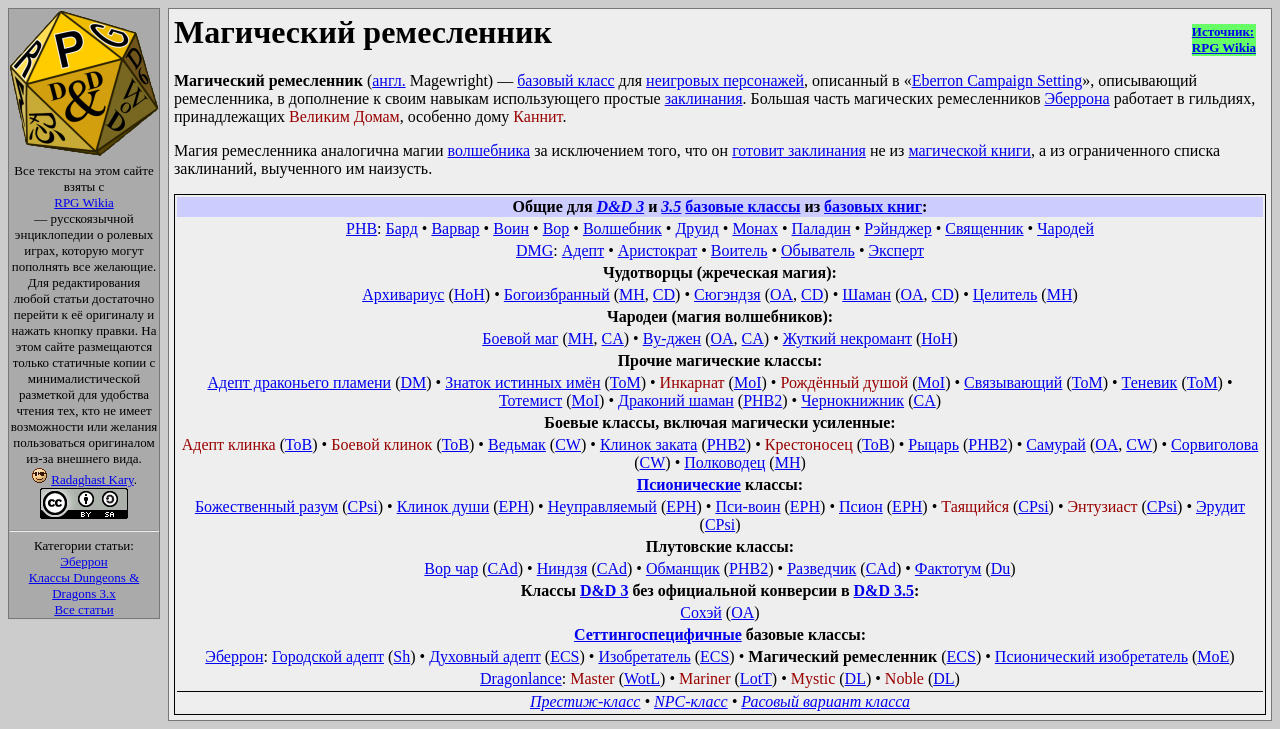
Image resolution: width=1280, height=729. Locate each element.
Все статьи (83, 609)
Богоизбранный (557, 294)
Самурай (1056, 444)
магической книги (969, 150)
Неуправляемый (602, 506)
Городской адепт (328, 656)
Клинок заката (648, 444)
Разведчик (821, 568)
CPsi (362, 506)
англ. (388, 80)
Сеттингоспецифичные (658, 634)
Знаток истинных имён (522, 382)
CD (664, 294)
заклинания (704, 98)
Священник (984, 228)
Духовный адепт (485, 656)
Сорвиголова (1214, 444)
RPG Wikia (84, 202)
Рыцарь (933, 444)
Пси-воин (747, 506)
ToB (298, 444)
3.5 (671, 206)
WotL (642, 678)
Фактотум (948, 568)
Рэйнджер (897, 228)
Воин (511, 228)
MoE (1213, 656)
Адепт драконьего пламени (299, 382)
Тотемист (530, 400)
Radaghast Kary (92, 479)
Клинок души (443, 506)
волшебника (489, 150)
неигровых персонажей (725, 80)
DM (413, 382)
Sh (401, 656)
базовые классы (742, 206)
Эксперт (896, 250)
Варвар (455, 228)
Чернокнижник (852, 400)
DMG (534, 250)
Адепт (583, 250)
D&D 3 (621, 206)
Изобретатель (644, 656)
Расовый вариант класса (825, 701)
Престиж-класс (585, 701)
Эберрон (83, 561)
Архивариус (403, 294)
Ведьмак (517, 444)
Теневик (1150, 382)
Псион (861, 506)
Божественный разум (266, 506)
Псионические (689, 484)
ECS (564, 656)
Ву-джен (672, 338)
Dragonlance (521, 678)
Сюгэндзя (727, 294)
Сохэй (701, 612)
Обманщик (683, 568)
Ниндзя (562, 568)
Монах (755, 228)
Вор (556, 228)
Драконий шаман (676, 400)
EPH (514, 506)
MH (632, 294)
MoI (748, 382)
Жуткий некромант (847, 338)
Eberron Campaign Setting (997, 80)
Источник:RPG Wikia (1224, 39)
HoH (469, 294)
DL (855, 678)
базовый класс (565, 80)
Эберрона (1076, 98)
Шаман (866, 294)
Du (1001, 568)
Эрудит (1220, 506)
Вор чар (451, 568)
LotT (756, 678)
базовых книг (873, 206)
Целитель (1005, 294)
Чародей (1065, 228)
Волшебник (622, 228)
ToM (625, 382)
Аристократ (657, 250)
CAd (503, 568)
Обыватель (818, 250)
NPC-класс (691, 701)
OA (781, 294)
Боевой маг (520, 338)
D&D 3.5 (884, 590)
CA (613, 338)
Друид (696, 228)
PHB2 (762, 400)
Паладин (821, 228)
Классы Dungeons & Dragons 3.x (84, 585)
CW (568, 444)
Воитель (739, 250)
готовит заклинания (799, 150)
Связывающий (1013, 382)
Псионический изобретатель (1091, 656)
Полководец (724, 462)
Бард (402, 228)
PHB (361, 228)
